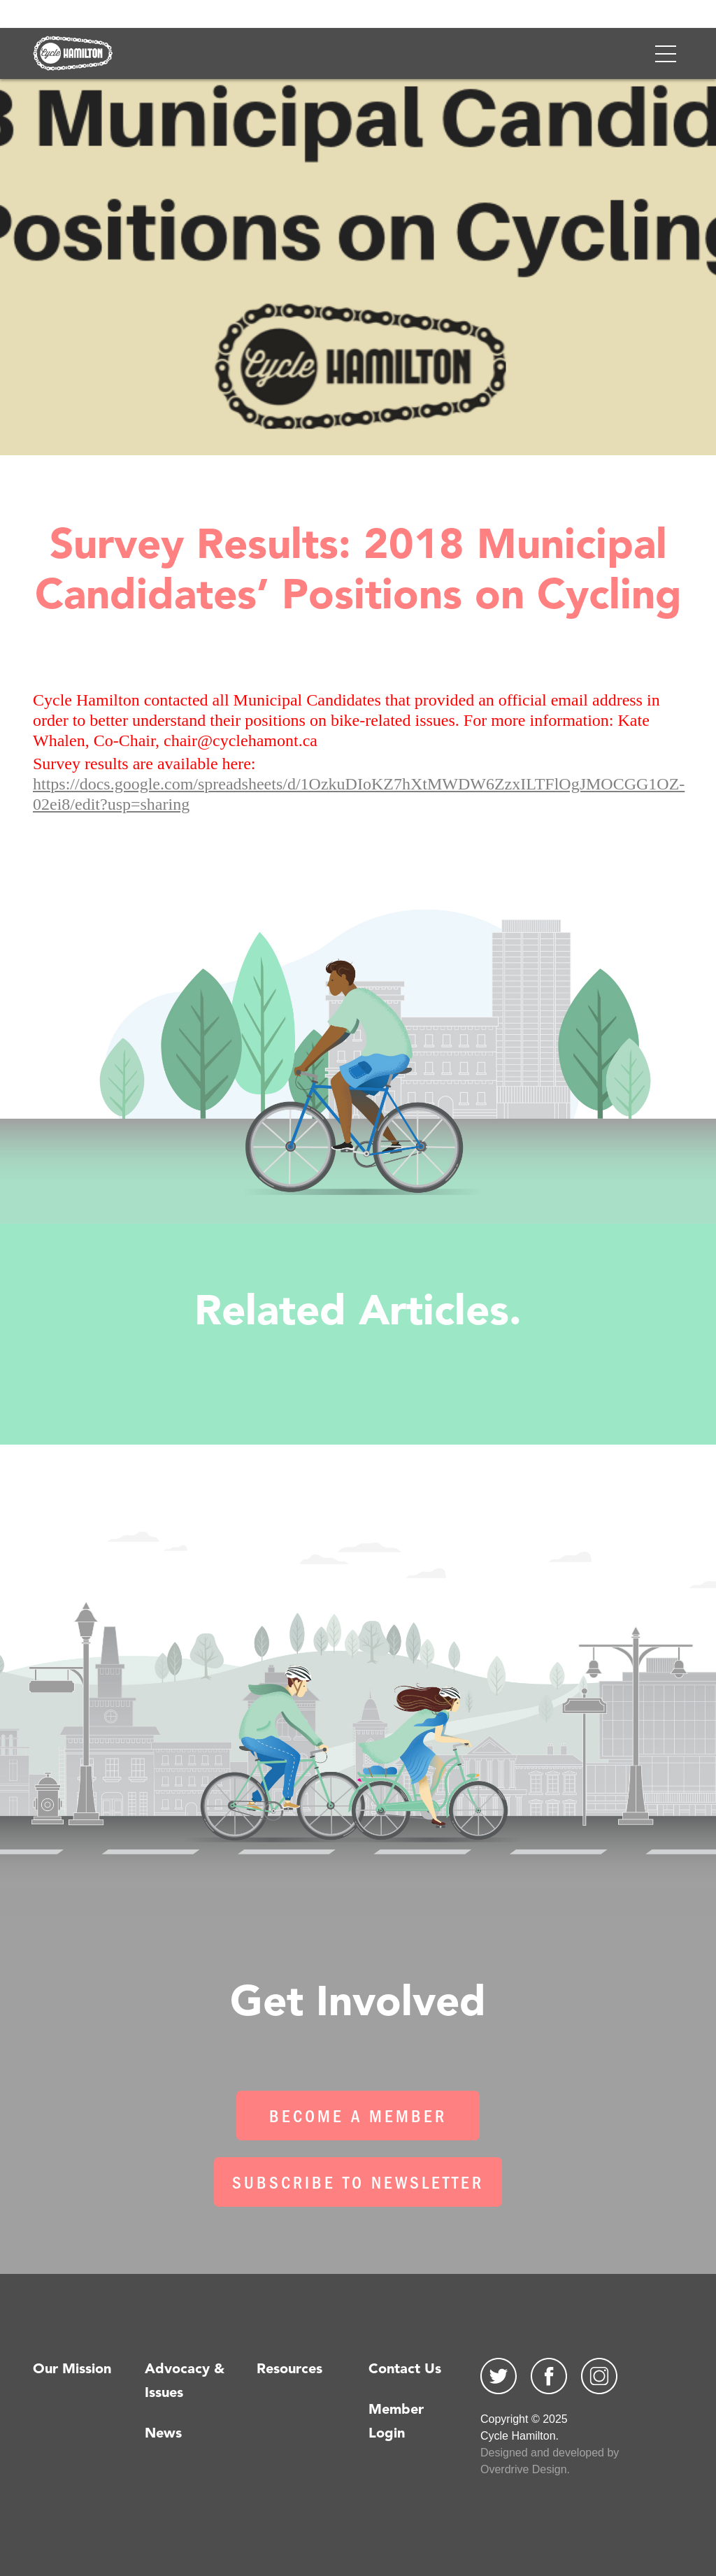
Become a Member (358, 2119)
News (163, 2434)
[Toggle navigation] (665, 54)
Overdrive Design (523, 2469)
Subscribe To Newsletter (358, 2185)
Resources (289, 2370)
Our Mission (72, 2370)
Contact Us (404, 2370)
